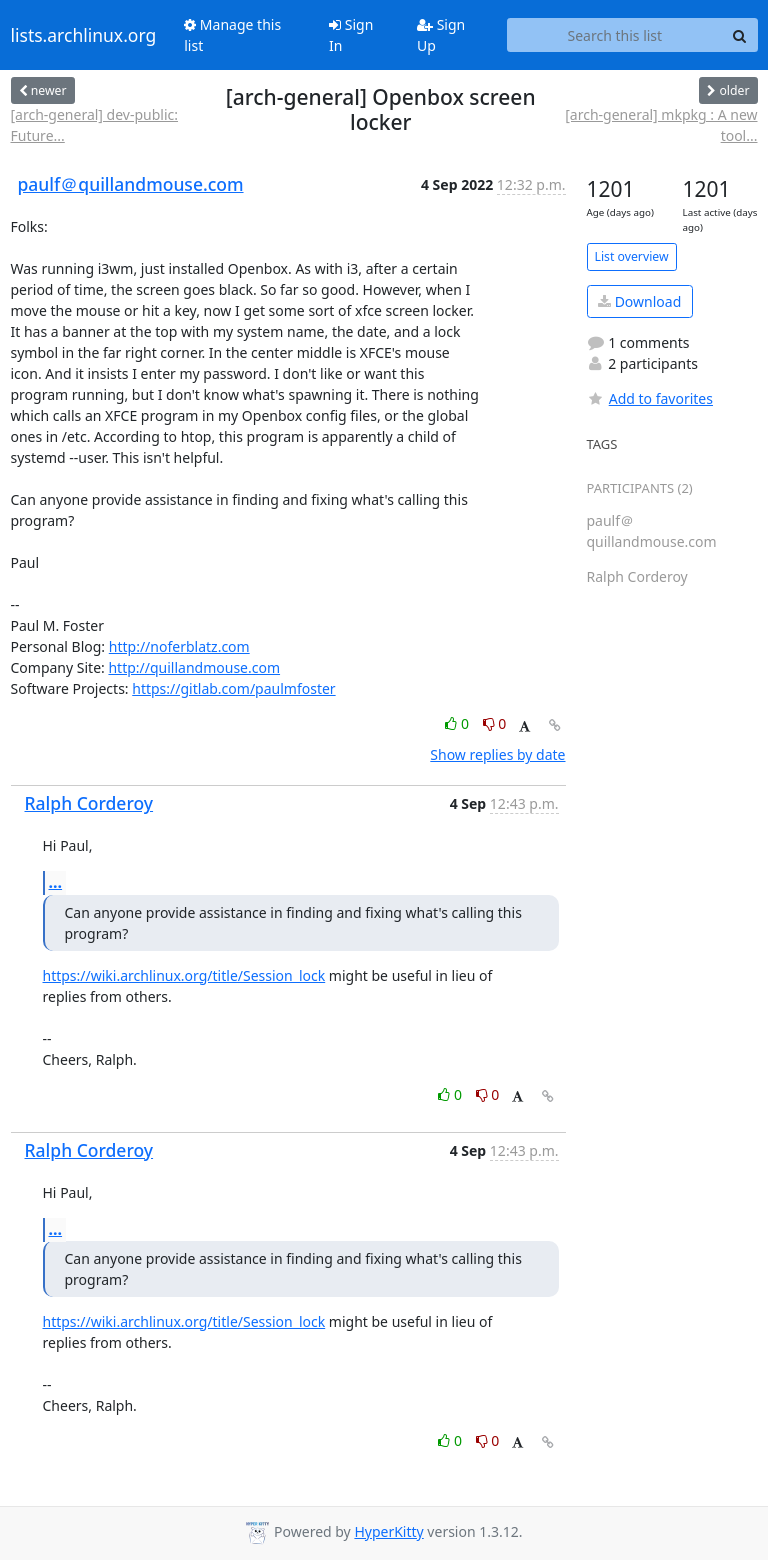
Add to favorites (650, 398)
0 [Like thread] (458, 723)
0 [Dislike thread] (495, 723)
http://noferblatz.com (179, 646)
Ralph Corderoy (89, 803)
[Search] (740, 35)
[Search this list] (614, 35)
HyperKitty (388, 1531)
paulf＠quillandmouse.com (131, 184)
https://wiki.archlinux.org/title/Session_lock (184, 975)
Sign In (351, 35)
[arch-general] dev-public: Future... (95, 125)
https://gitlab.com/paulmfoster (233, 688)
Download (639, 301)
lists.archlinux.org (84, 35)
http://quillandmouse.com (194, 667)
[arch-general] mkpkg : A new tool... (661, 125)
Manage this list (232, 35)
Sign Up (441, 35)
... (56, 882)
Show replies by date (497, 754)
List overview (632, 256)
